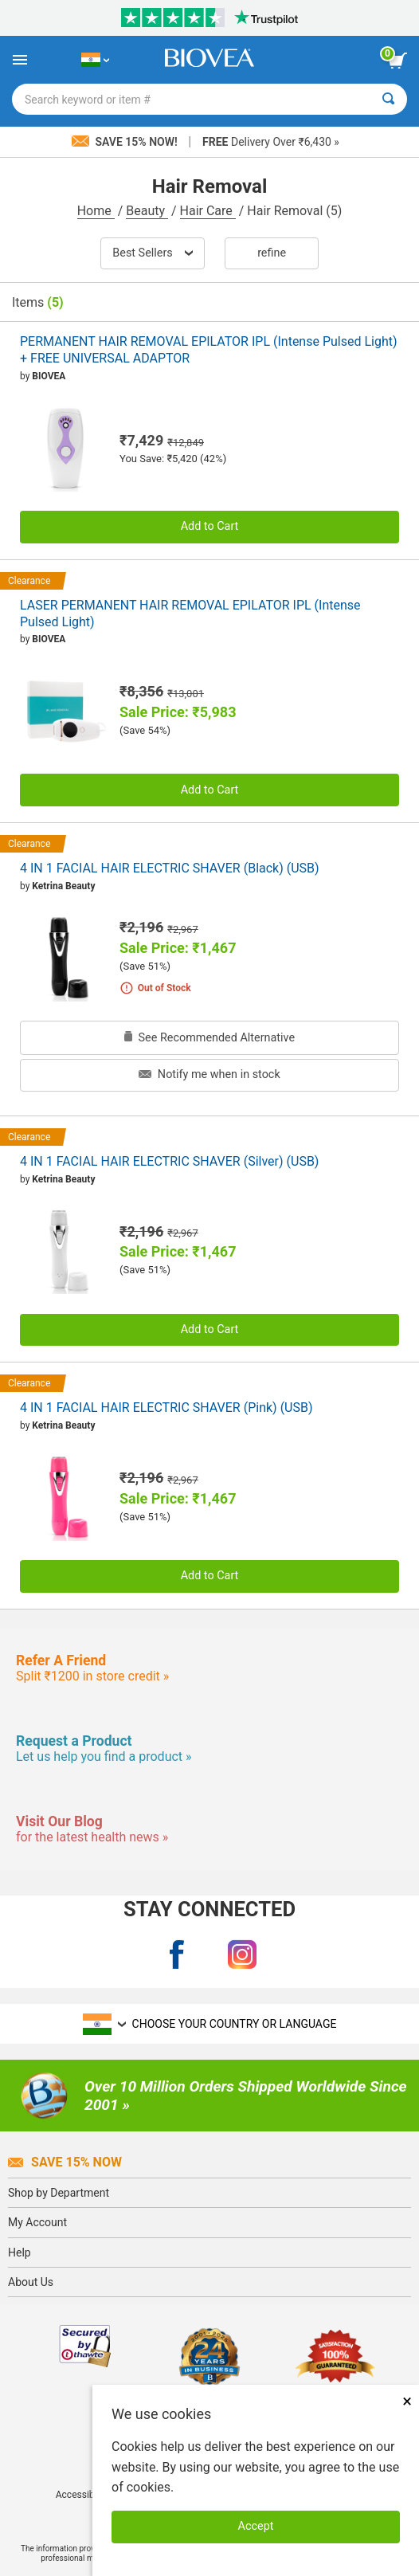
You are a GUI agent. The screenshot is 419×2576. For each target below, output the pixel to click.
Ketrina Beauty (63, 886)
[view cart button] (397, 60)
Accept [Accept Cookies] (256, 2526)
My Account (37, 2222)
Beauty (147, 210)
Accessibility (82, 2495)
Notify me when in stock (209, 1074)
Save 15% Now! (126, 141)
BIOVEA (48, 376)
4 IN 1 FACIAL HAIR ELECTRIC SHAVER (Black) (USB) (169, 868)
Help (19, 2252)
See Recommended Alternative (209, 1038)
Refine (271, 253)
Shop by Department (58, 2192)
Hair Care (208, 210)
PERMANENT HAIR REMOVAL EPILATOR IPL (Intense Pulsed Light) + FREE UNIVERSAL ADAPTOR (208, 350)
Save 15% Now (65, 2162)
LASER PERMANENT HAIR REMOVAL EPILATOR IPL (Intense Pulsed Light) (190, 613)
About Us (30, 2282)
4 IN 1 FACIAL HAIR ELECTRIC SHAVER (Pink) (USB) (166, 1407)
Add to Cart (210, 526)
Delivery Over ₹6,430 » (270, 141)
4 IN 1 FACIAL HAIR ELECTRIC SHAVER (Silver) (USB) (169, 1161)
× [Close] (407, 2401)
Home (96, 210)
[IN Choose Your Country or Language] (95, 60)
